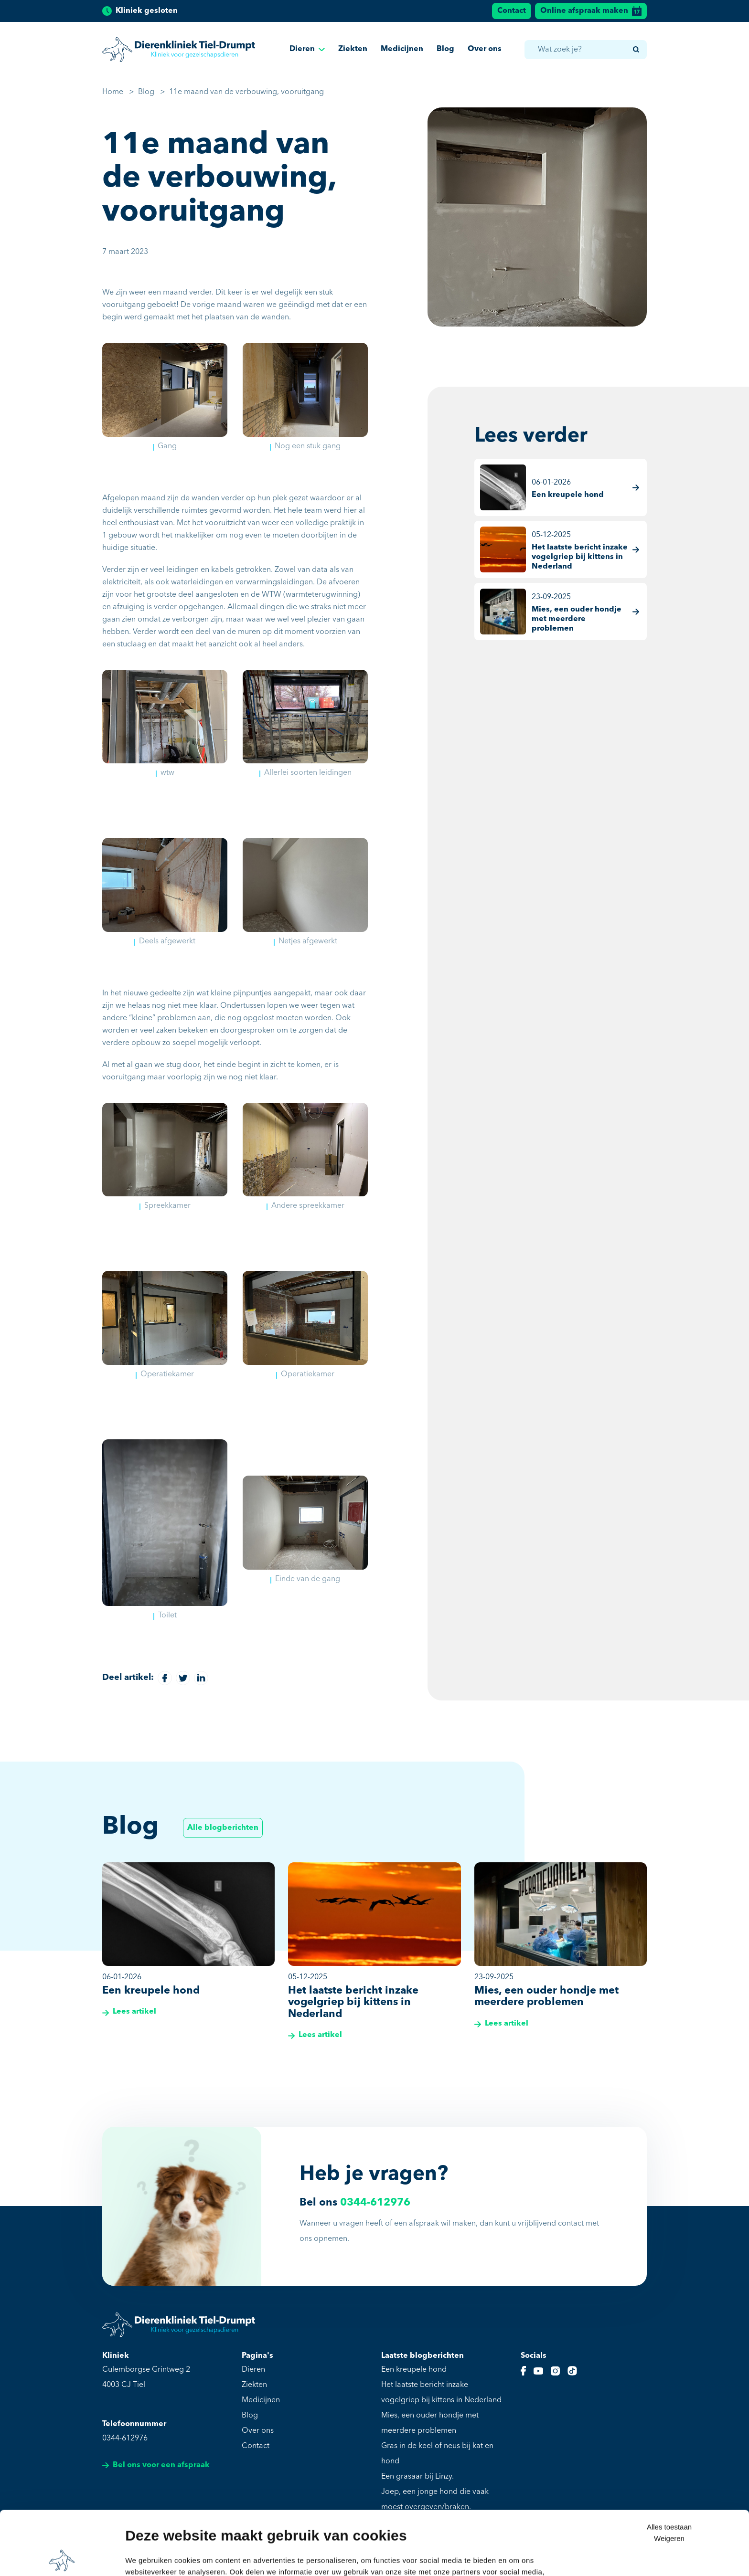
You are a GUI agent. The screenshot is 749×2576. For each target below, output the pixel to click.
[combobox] (585, 49)
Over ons (485, 49)
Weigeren (669, 2474)
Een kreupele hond (414, 2370)
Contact (511, 11)
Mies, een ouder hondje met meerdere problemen (430, 2423)
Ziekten (352, 49)
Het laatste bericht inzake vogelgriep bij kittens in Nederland (441, 2392)
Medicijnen (402, 49)
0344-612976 (375, 2202)
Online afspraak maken (591, 11)
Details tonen (148, 2557)
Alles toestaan (669, 2463)
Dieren (307, 49)
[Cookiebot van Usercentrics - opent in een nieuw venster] (62, 2557)
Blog (445, 49)
